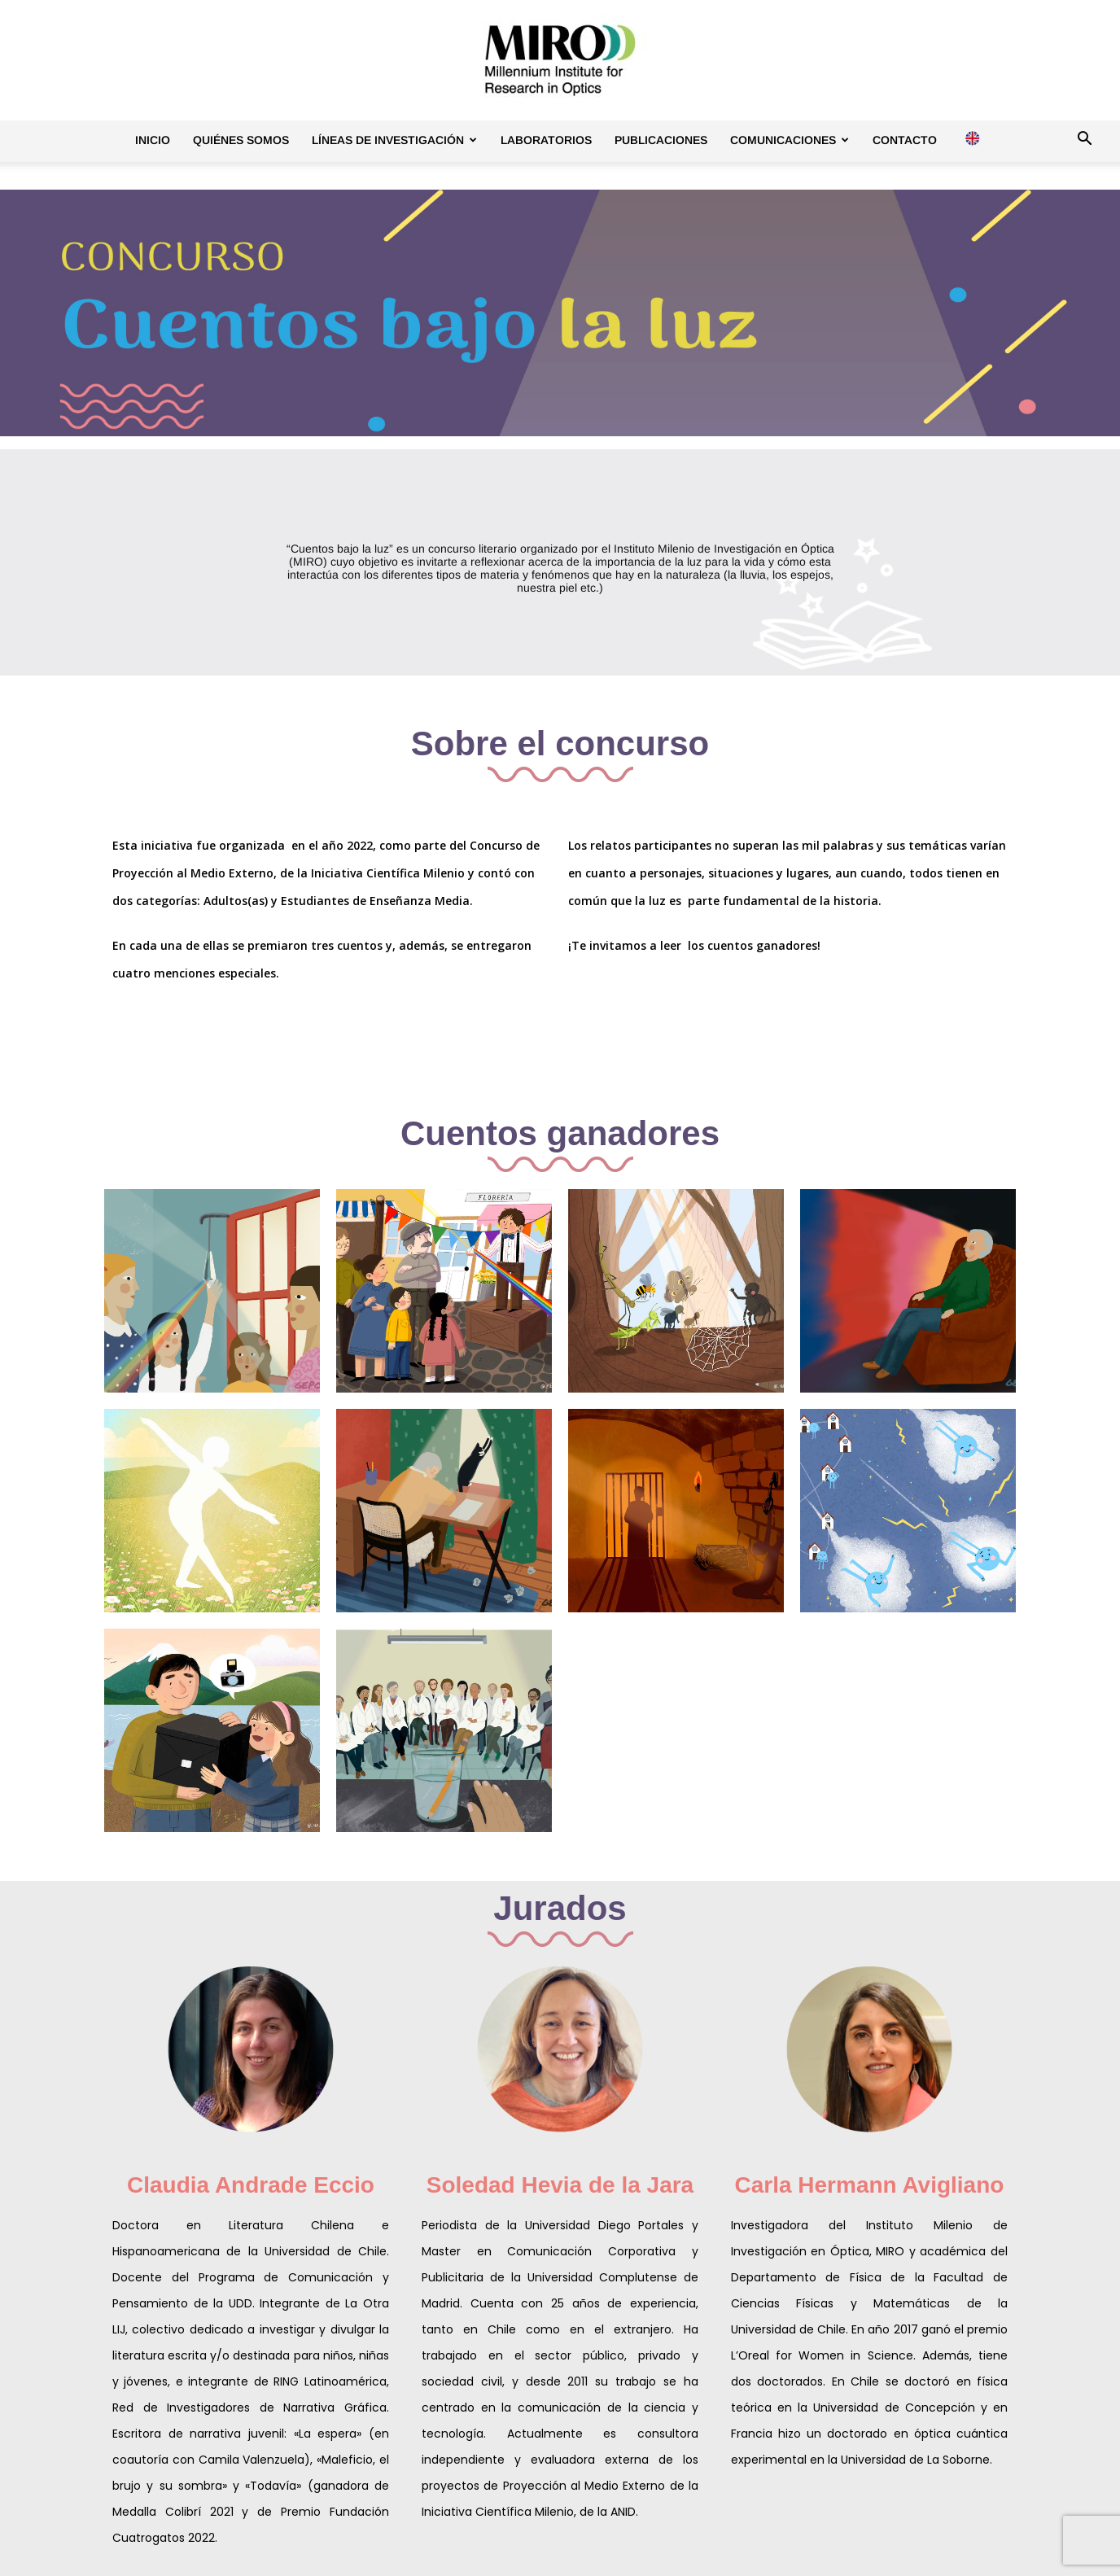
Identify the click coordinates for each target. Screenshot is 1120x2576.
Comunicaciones (789, 140)
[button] (1084, 140)
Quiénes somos (241, 140)
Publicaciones (661, 140)
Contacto (905, 140)
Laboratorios (546, 140)
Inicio (152, 140)
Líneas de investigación (394, 140)
